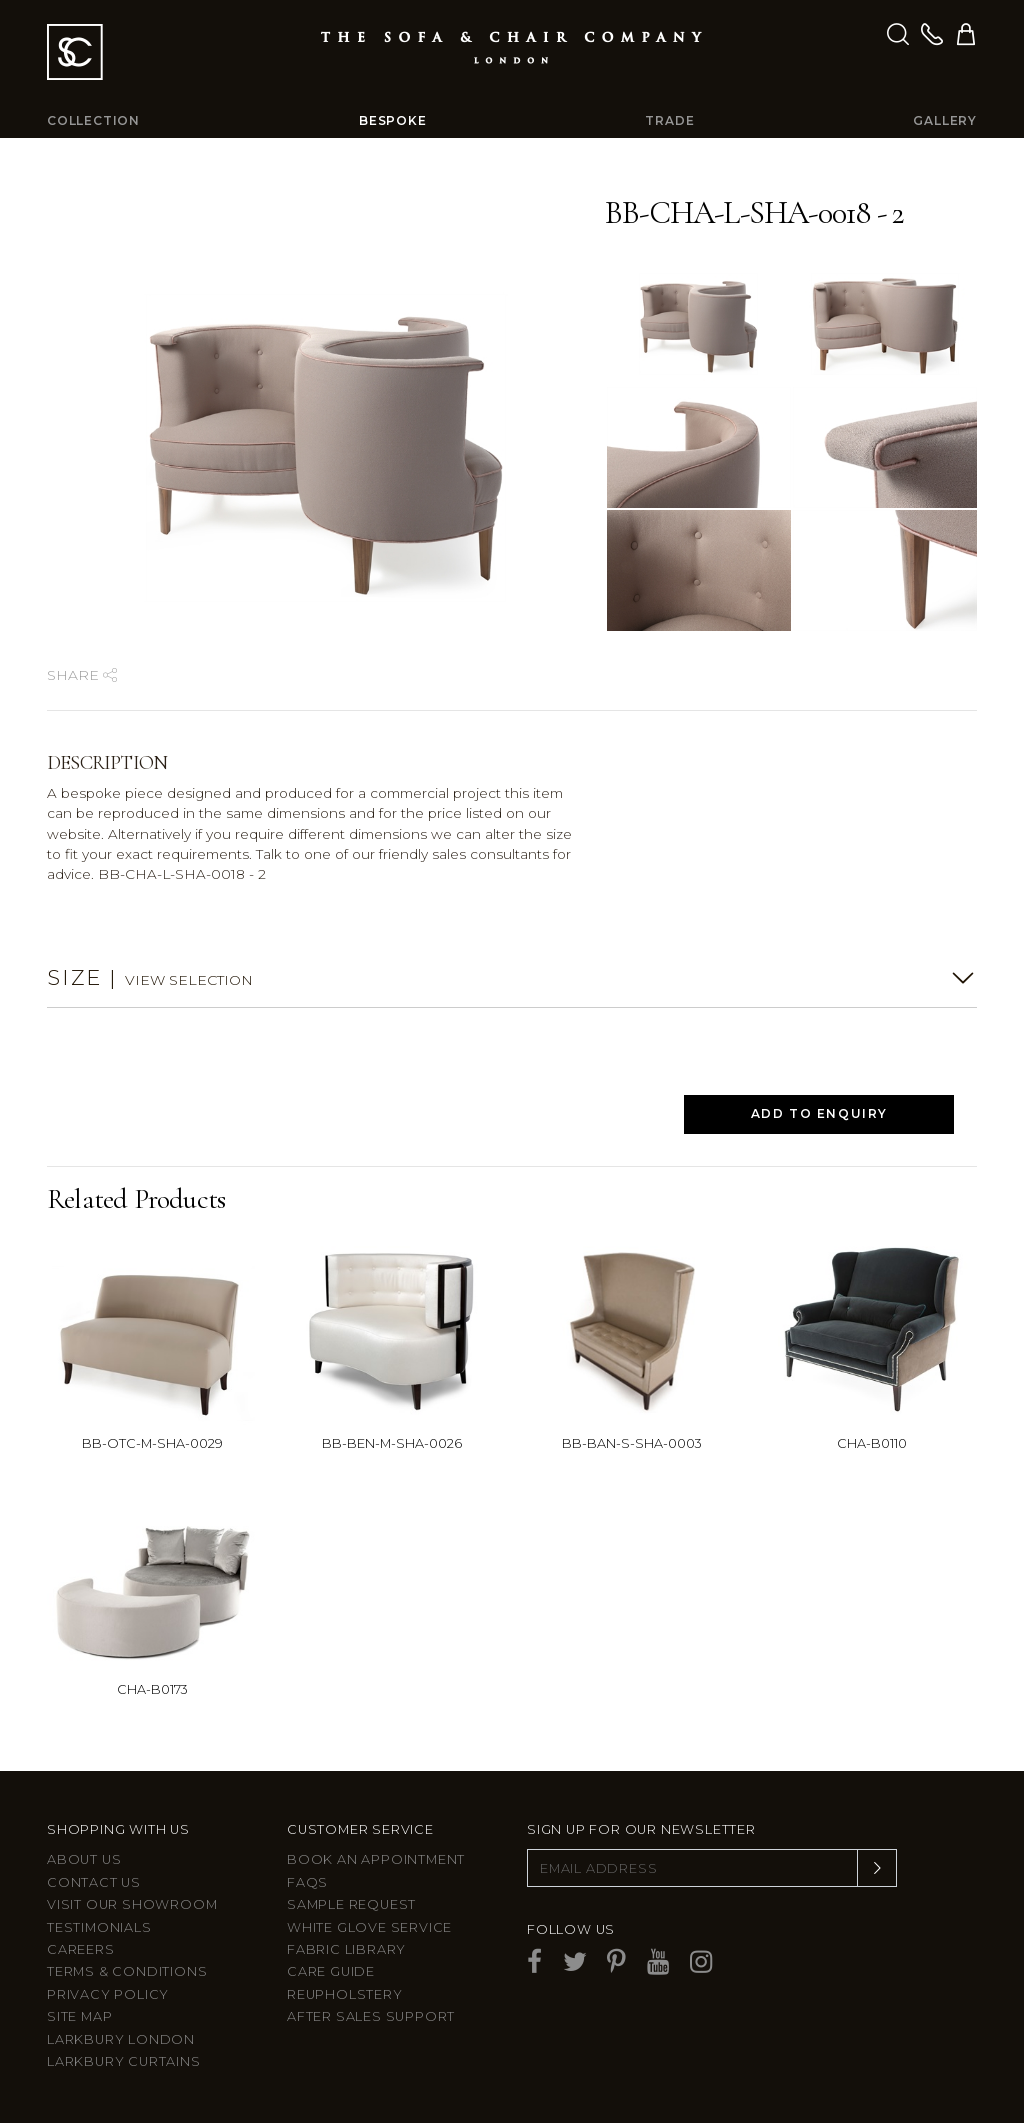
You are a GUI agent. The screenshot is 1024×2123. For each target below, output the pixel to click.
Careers (81, 1949)
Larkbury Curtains (124, 2061)
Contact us (94, 1882)
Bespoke (393, 120)
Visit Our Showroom (132, 1904)
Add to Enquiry (819, 1113)
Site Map (79, 2016)
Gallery (945, 120)
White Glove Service (369, 1927)
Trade (669, 120)
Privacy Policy (108, 1994)
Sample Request (351, 1904)
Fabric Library (346, 1949)
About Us (84, 1859)
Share (82, 675)
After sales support (371, 2016)
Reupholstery (345, 1994)
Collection (93, 120)
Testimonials (99, 1927)
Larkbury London (121, 2039)
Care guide (331, 1971)
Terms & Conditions (127, 1971)
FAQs (307, 1882)
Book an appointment (376, 1859)
